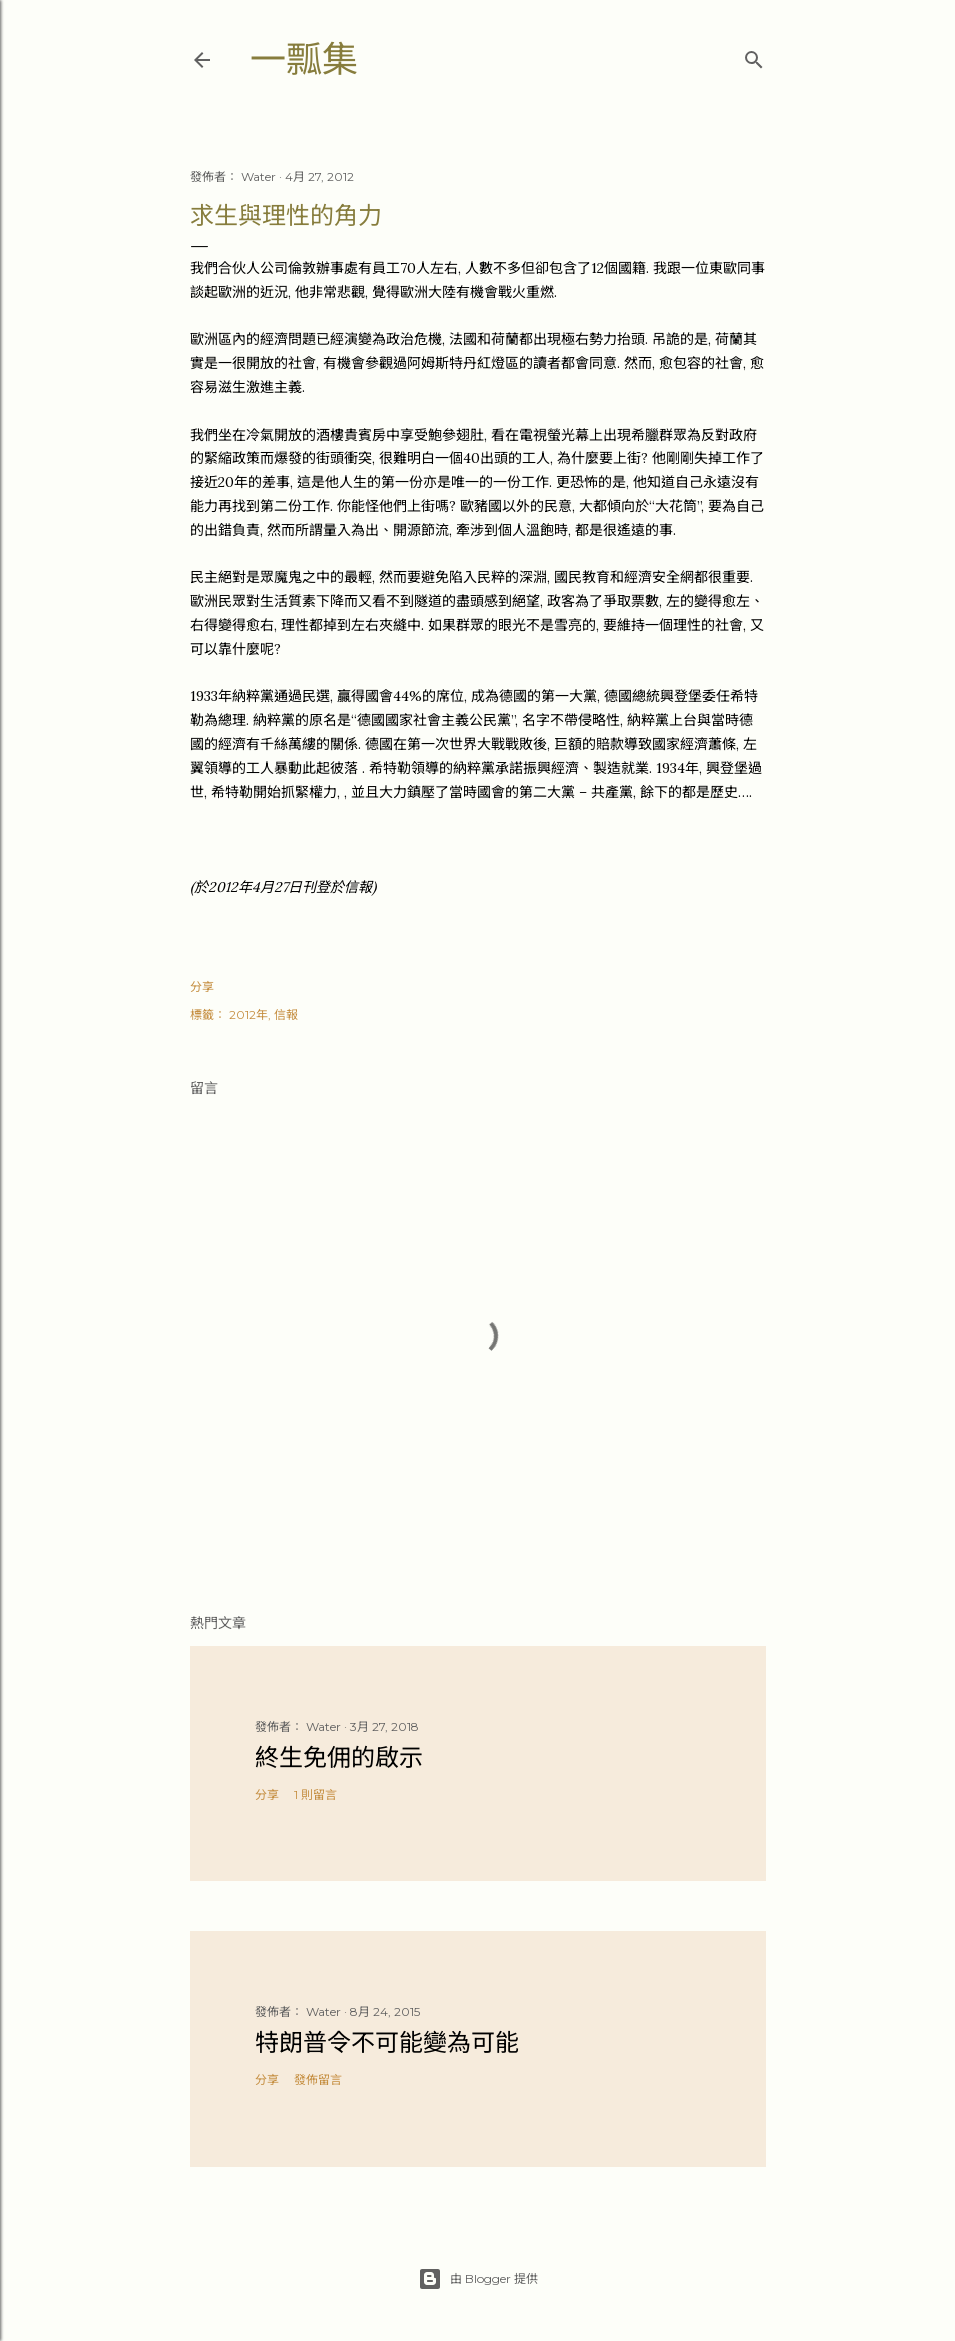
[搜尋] (754, 55)
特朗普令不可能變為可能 (387, 2042)
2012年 (248, 1014)
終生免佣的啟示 (339, 1757)
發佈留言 (318, 2079)
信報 (286, 1014)
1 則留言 (315, 1794)
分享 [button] (202, 986)
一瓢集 (304, 59)
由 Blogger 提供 (478, 2279)
